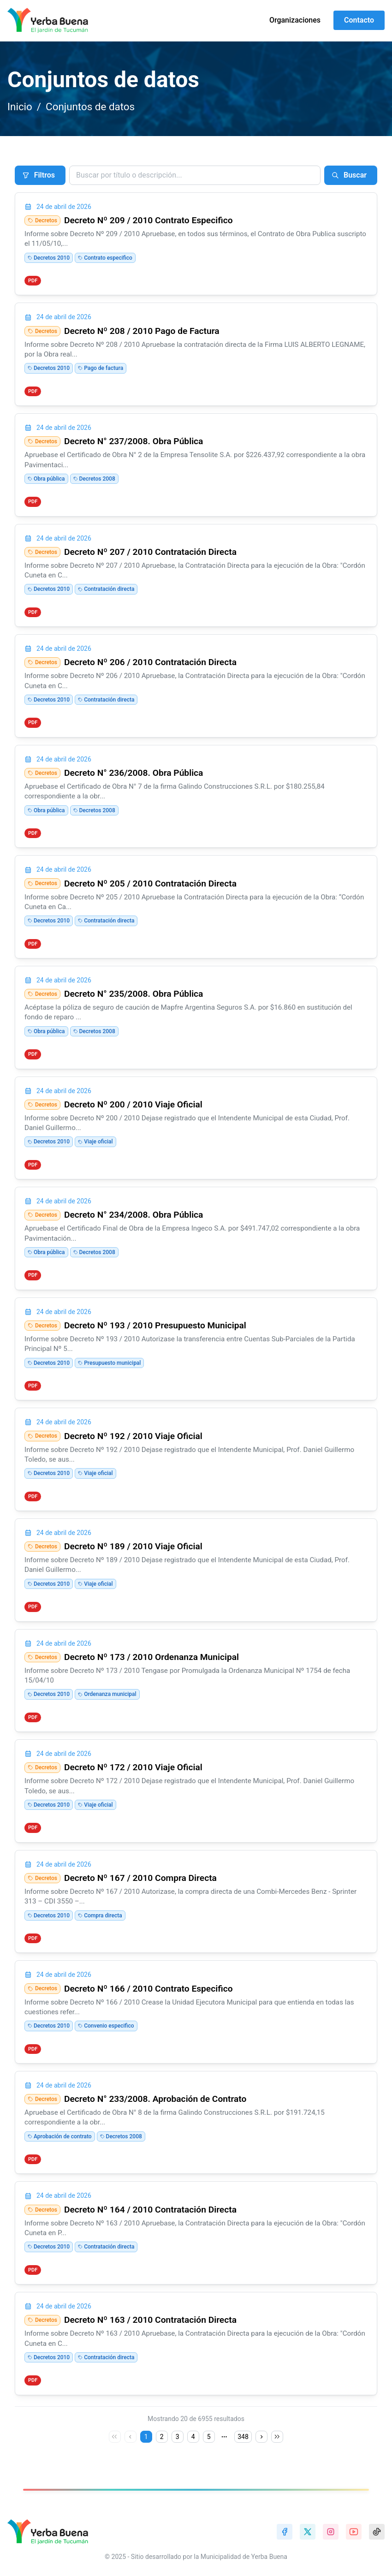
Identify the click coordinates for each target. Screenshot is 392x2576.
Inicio (19, 106)
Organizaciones (295, 20)
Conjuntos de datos (90, 106)
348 (243, 2436)
